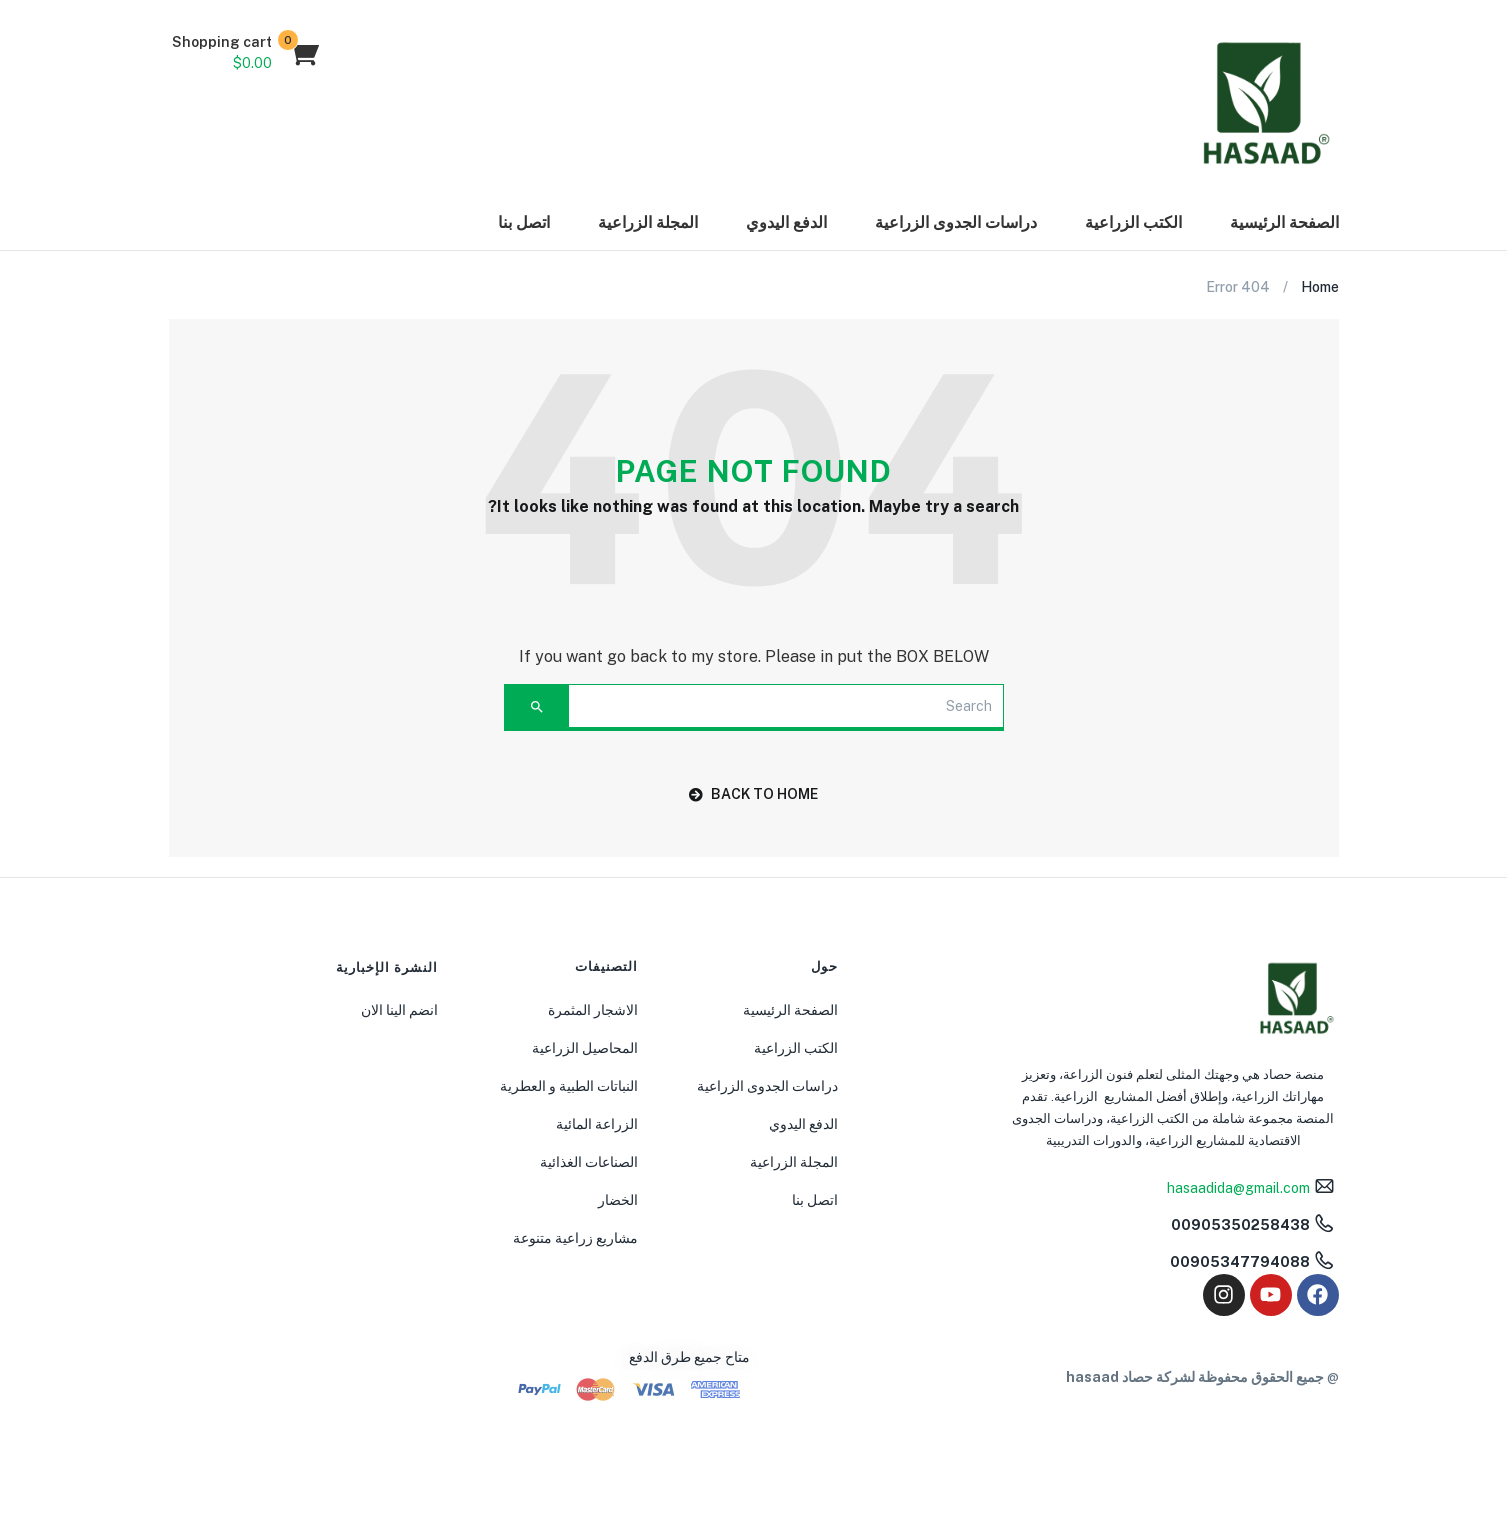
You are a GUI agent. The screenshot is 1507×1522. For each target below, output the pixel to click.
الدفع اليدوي (786, 222)
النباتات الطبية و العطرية (569, 1086)
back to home (753, 794)
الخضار (618, 1200)
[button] (245, 53)
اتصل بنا (524, 222)
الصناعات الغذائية (589, 1162)
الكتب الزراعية (1133, 222)
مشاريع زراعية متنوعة (575, 1238)
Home (1320, 287)
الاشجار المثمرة (593, 1010)
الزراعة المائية (597, 1124)
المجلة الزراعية (648, 222)
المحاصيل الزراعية (585, 1048)
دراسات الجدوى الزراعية (956, 222)
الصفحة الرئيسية (1284, 222)
